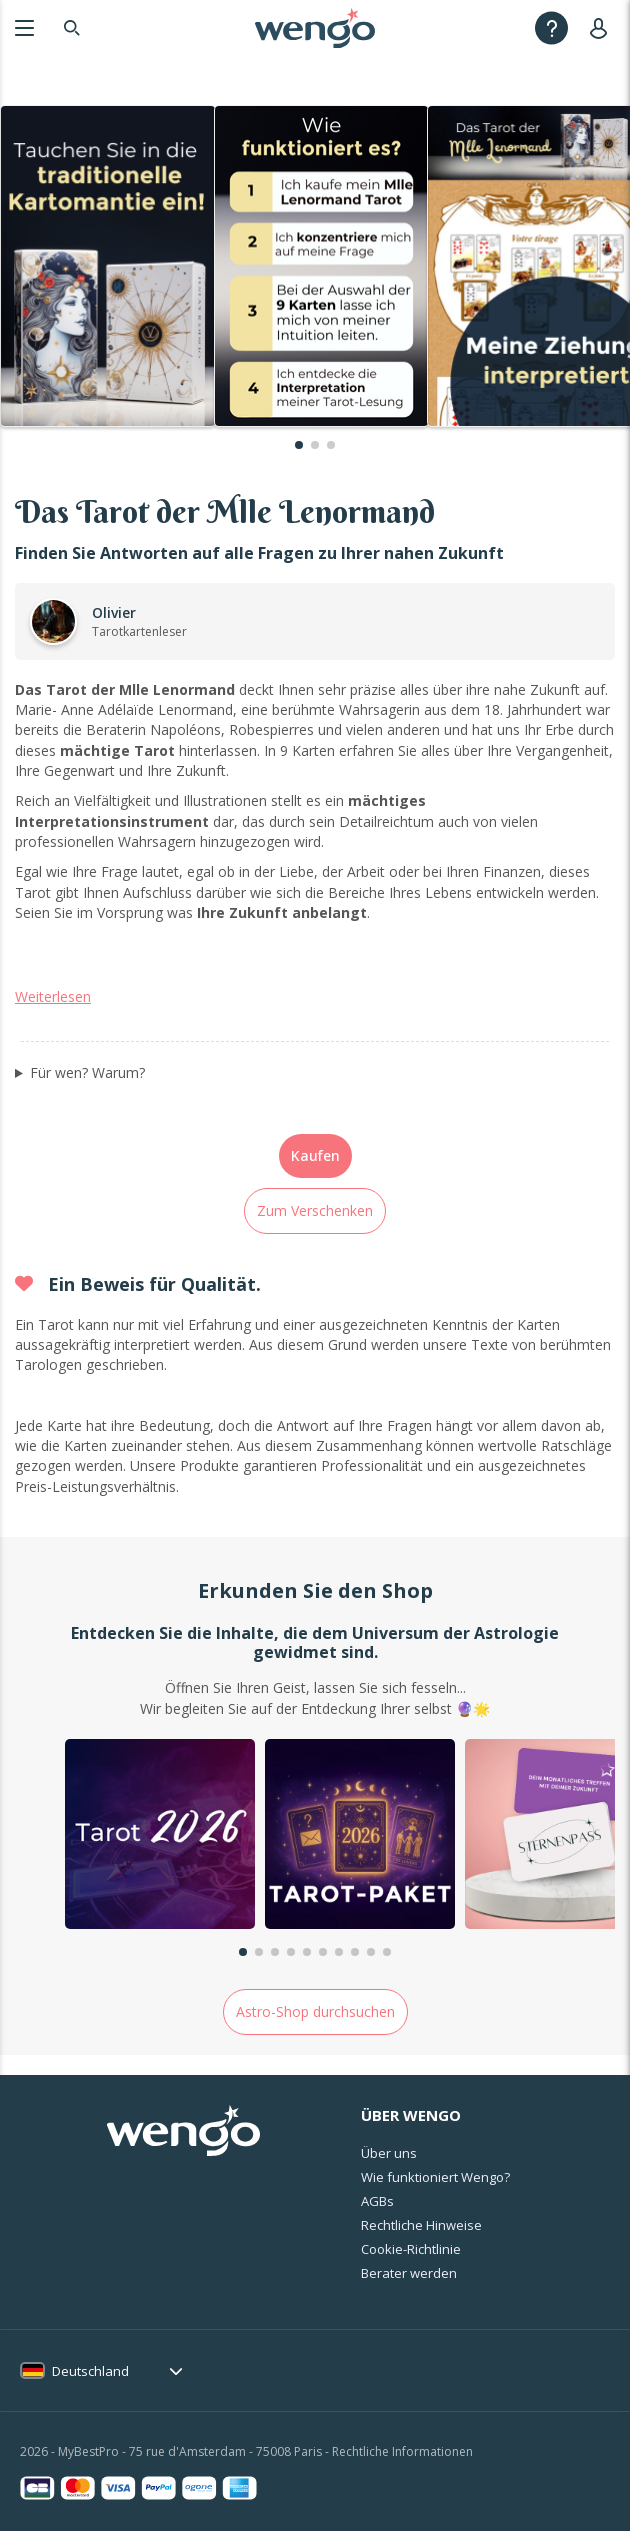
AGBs (377, 2201)
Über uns (389, 2153)
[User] (602, 27)
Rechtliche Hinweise (421, 2225)
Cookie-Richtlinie (411, 2249)
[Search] (72, 27)
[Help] (551, 27)
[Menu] (24, 27)
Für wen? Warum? (87, 1072)
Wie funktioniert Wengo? (435, 2177)
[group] (160, 1836)
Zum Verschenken (315, 1210)
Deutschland (90, 2371)
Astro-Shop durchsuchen (315, 2011)
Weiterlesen (53, 996)
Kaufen (315, 1155)
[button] (299, 445)
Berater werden (409, 2273)
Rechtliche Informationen (402, 2451)
